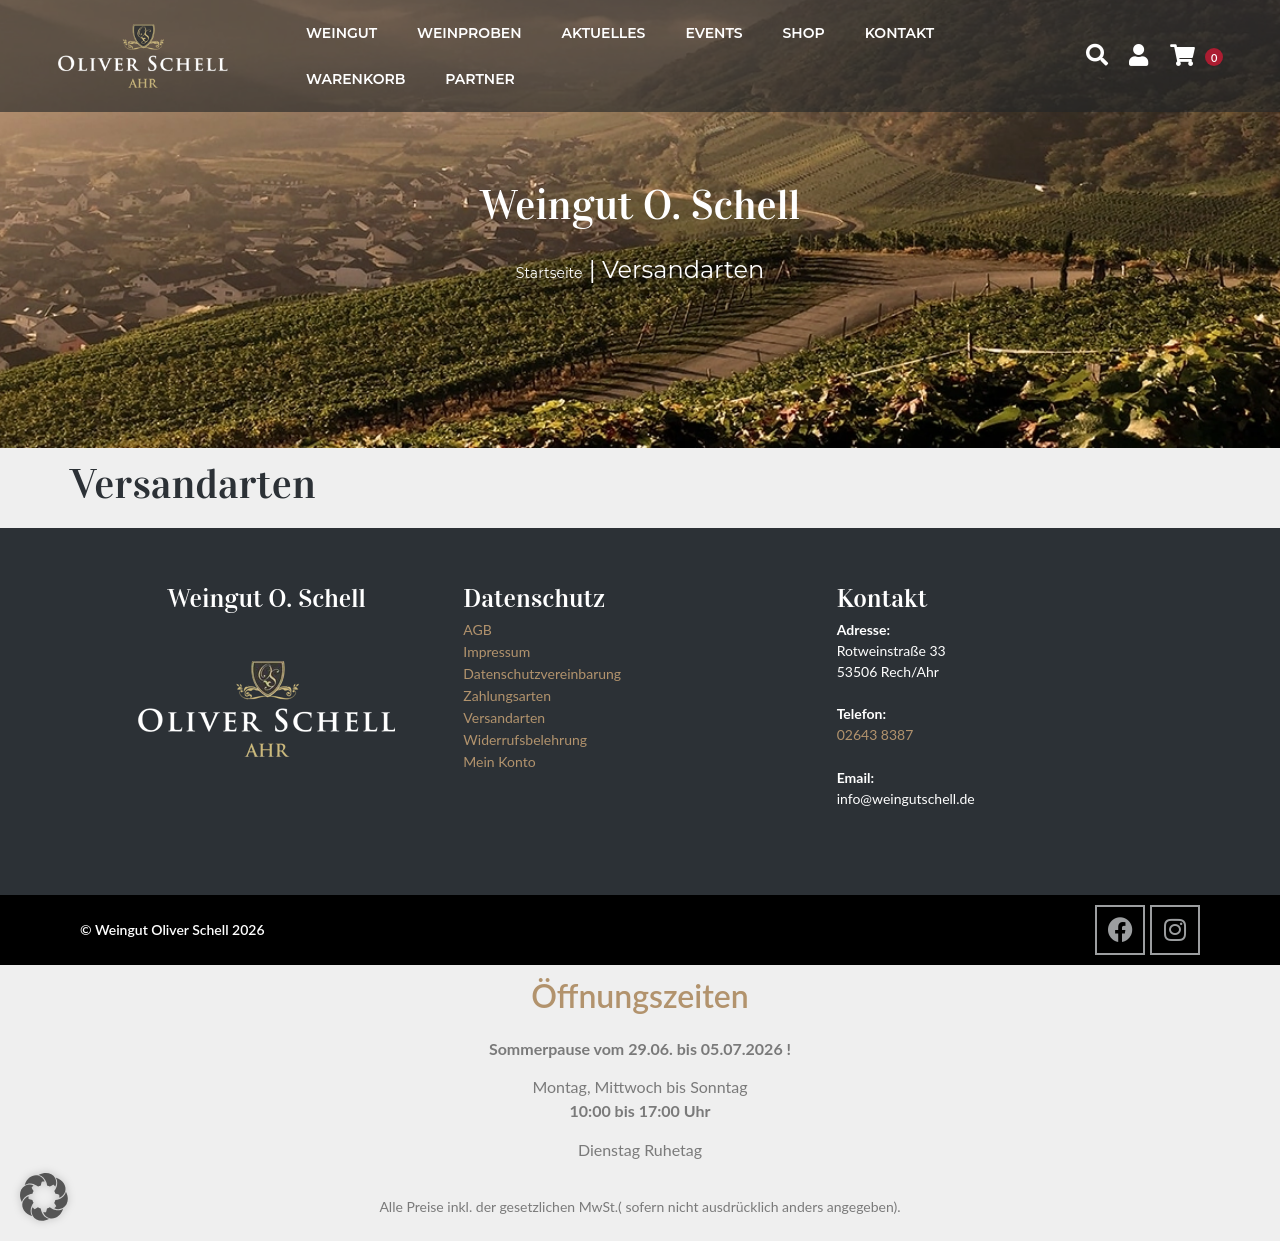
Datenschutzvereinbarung (542, 673)
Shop (804, 33)
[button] (44, 1197)
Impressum (496, 651)
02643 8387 (875, 734)
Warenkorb (355, 79)
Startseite (549, 273)
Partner (480, 79)
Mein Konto (499, 761)
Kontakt (899, 33)
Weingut (341, 33)
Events (713, 33)
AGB (477, 629)
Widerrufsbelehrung (525, 739)
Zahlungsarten (507, 695)
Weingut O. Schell (640, 204)
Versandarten (504, 717)
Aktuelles (604, 33)
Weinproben (469, 33)
